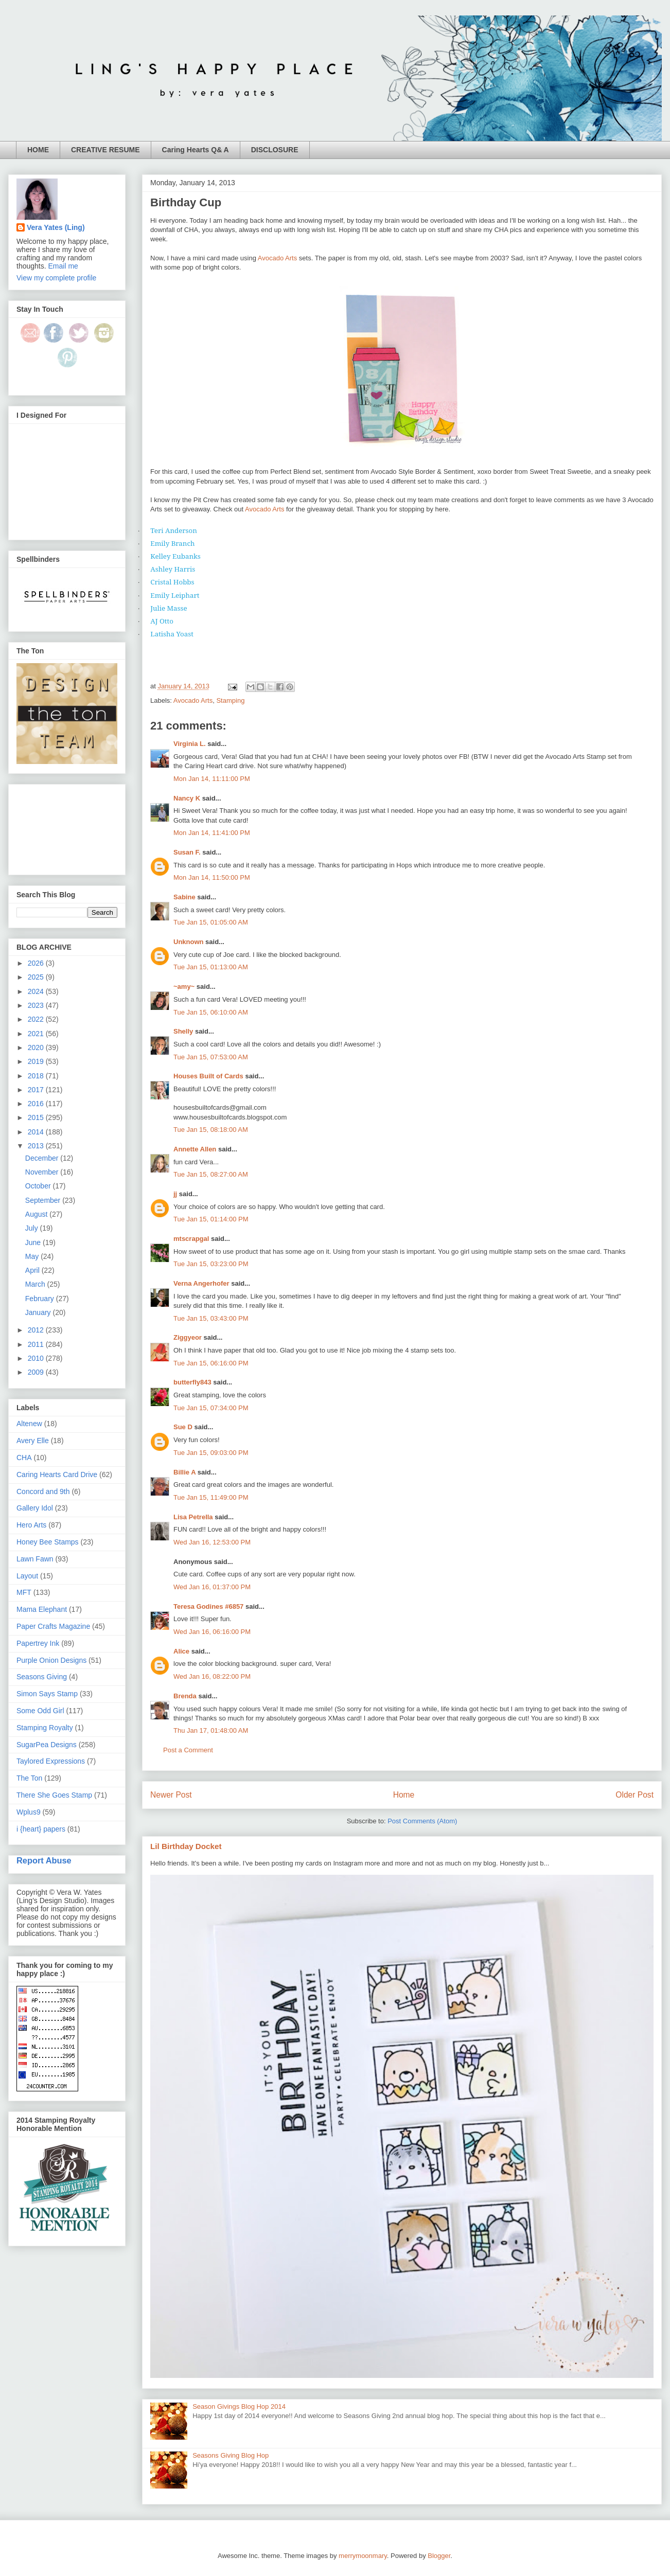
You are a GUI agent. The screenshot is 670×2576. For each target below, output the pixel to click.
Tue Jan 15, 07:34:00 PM (211, 1408)
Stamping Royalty (44, 1728)
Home (404, 1794)
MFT (23, 1592)
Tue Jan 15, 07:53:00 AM (210, 1057)
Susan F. (187, 852)
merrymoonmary (363, 2556)
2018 (37, 1076)
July (32, 1228)
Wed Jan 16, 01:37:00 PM (212, 1587)
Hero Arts (31, 1525)
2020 (37, 1047)
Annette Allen (194, 1149)
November (42, 1172)
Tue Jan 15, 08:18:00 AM (210, 1129)
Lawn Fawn (35, 1559)
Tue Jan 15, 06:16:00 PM (211, 1363)
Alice (182, 1651)
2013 (37, 1146)
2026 (37, 963)
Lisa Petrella (193, 1517)
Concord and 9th (43, 1491)
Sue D (182, 1427)
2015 (37, 1117)
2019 (37, 1061)
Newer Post (171, 1794)
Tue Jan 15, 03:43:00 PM (211, 1318)
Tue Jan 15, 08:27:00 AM (210, 1174)
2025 (37, 977)
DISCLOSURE (274, 150)
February (40, 1298)
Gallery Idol (34, 1508)
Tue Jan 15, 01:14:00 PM (211, 1219)
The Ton (29, 1778)
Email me (63, 266)
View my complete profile (56, 278)
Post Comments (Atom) (422, 1821)
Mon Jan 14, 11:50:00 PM (211, 877)
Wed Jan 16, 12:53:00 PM (212, 1542)
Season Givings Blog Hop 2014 (239, 2406)
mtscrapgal (191, 1238)
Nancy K (186, 798)
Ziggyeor (187, 1337)
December (42, 1158)
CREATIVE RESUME (105, 150)
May (33, 1256)
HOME (38, 150)
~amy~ (184, 986)
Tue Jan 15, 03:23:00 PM (211, 1264)
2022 (37, 1019)
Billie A (184, 1472)
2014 (37, 1132)
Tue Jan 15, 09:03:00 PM (211, 1452)
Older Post (634, 1794)
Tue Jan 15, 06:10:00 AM (210, 1012)
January (39, 1312)
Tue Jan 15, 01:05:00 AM (210, 922)
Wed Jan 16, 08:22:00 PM (212, 1676)
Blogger (439, 2556)
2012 (37, 1330)
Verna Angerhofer (201, 1283)
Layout (27, 1576)
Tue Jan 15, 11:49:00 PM (211, 1497)
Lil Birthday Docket (186, 1846)
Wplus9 (28, 1812)
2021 (37, 1033)
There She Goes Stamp (54, 1795)
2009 (37, 1372)
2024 (37, 991)
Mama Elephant (41, 1609)
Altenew (29, 1423)
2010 (37, 1358)
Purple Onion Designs (51, 1660)
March (36, 1284)
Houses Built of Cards (208, 1076)
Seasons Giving (41, 1677)
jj (175, 1194)
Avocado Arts (277, 258)
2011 (37, 1344)
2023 (37, 1005)
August (37, 1214)
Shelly (183, 1031)
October (39, 1186)
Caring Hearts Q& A (195, 150)
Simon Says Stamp (47, 1694)
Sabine (184, 897)
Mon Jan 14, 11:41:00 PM (211, 833)
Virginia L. (189, 744)
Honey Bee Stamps (47, 1542)
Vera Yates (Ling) (56, 227)
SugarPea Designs (46, 1744)
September (43, 1200)
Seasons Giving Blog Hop (230, 2455)
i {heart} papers (40, 1829)
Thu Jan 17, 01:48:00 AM (210, 1730)
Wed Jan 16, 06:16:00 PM (212, 1632)
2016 (37, 1103)
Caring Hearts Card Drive (56, 1474)
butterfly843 (192, 1382)
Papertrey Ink (37, 1643)
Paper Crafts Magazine (53, 1626)
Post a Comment (188, 1750)
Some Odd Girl (40, 1711)
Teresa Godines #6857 (208, 1606)
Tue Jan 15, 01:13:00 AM (210, 967)
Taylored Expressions (50, 1761)
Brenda (185, 1696)
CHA (24, 1457)
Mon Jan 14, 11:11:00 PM (211, 779)
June (34, 1242)
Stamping (230, 700)
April (33, 1270)
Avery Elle (32, 1440)
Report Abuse (44, 1860)
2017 (37, 1090)
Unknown (188, 942)
